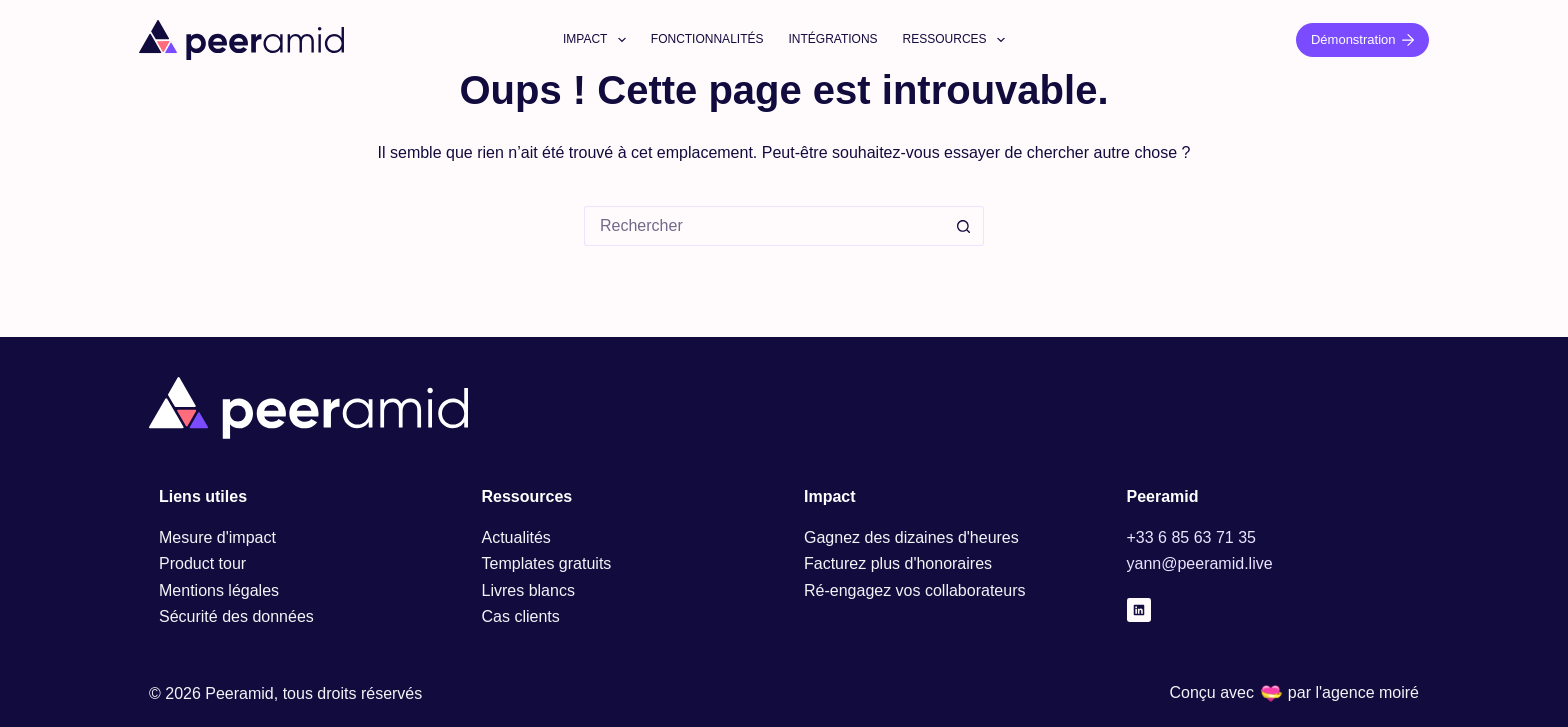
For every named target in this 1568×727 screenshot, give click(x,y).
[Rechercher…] (764, 226)
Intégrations (832, 39)
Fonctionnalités (707, 39)
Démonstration (1362, 39)
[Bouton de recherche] (964, 226)
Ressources (958, 40)
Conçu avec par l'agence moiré (1294, 692)
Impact (598, 40)
